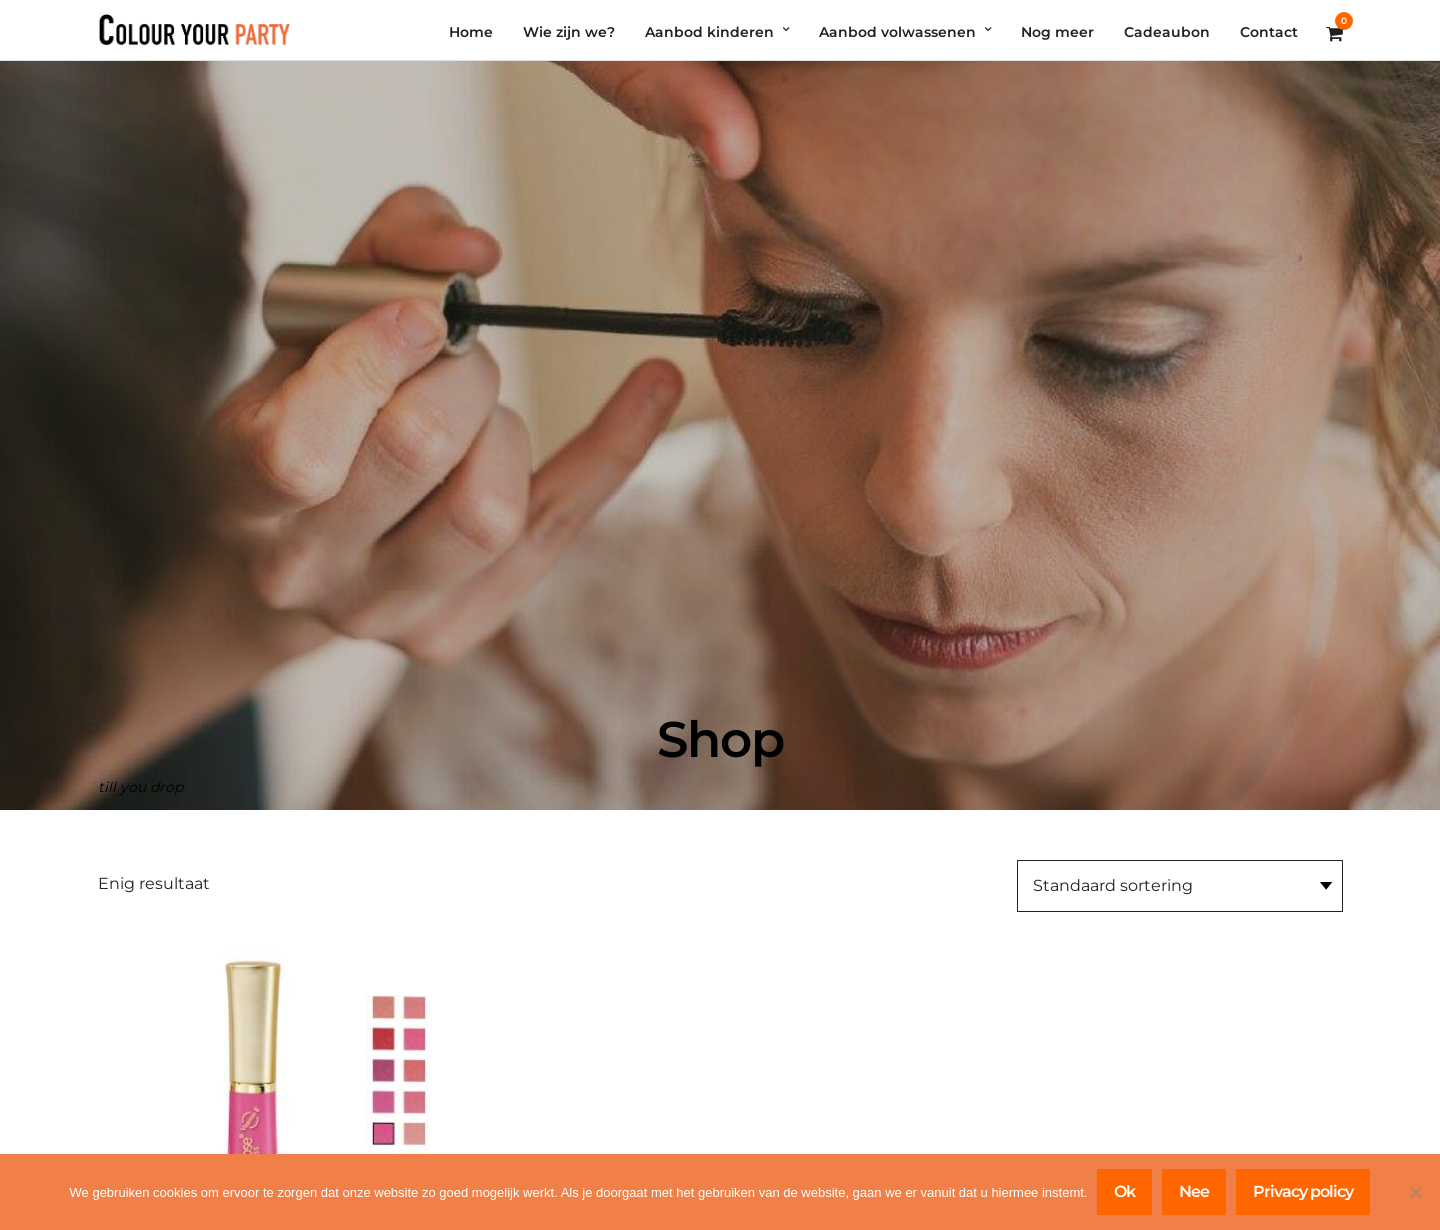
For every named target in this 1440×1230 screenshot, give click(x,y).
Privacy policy (1303, 1191)
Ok (1124, 1191)
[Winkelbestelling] (1180, 886)
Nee (1194, 1191)
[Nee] (1415, 1192)
